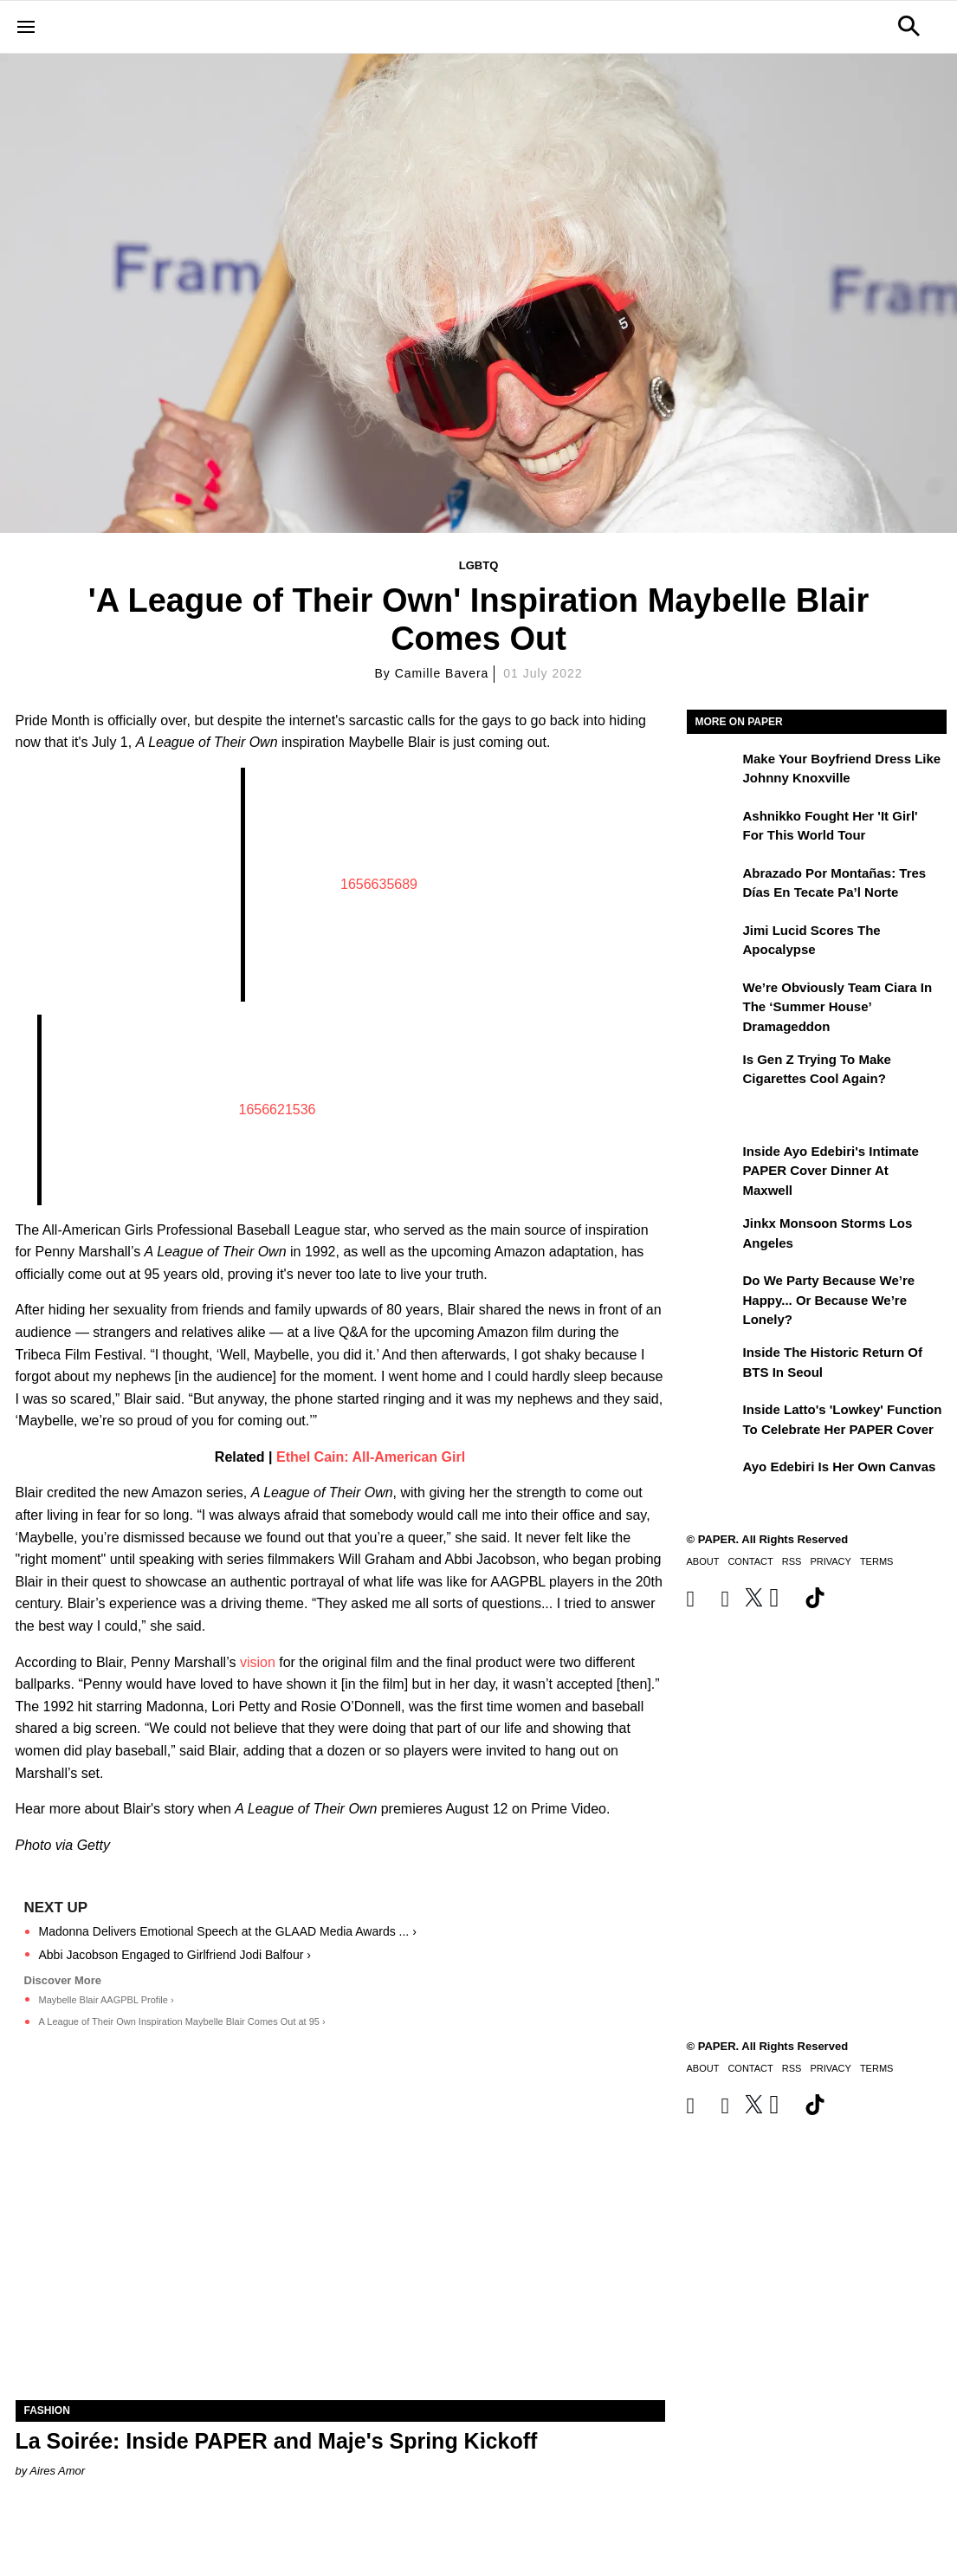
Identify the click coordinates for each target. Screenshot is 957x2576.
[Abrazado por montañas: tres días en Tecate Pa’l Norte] (712, 885)
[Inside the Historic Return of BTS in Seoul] (712, 1364)
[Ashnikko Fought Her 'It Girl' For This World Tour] (712, 828)
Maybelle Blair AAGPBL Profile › (106, 2000)
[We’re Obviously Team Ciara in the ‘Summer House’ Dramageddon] (712, 1000)
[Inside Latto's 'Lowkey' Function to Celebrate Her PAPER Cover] (712, 1422)
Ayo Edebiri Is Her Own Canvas (839, 1466)
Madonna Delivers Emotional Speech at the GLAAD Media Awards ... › (228, 1931)
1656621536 (277, 1109)
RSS (792, 1561)
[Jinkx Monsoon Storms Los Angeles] (712, 1235)
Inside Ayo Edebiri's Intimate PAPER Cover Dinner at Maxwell (831, 1170)
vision (257, 1662)
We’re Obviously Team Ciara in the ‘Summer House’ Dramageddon (838, 1007)
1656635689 (378, 884)
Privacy (830, 1561)
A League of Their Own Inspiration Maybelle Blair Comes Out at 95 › (182, 2021)
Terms (877, 1561)
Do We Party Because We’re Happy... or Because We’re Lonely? (829, 1300)
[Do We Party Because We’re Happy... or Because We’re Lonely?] (712, 1292)
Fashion (47, 2410)
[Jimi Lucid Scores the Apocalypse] (712, 942)
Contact (750, 1561)
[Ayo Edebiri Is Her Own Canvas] (712, 1479)
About (703, 1561)
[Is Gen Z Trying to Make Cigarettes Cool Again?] (712, 1071)
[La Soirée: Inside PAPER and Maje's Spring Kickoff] (340, 2237)
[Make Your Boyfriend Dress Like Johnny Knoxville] (712, 771)
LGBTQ (479, 565)
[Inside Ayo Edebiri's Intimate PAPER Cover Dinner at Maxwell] (712, 1163)
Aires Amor (57, 2470)
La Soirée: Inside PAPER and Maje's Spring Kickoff (277, 2441)
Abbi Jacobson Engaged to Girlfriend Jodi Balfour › (175, 1955)
